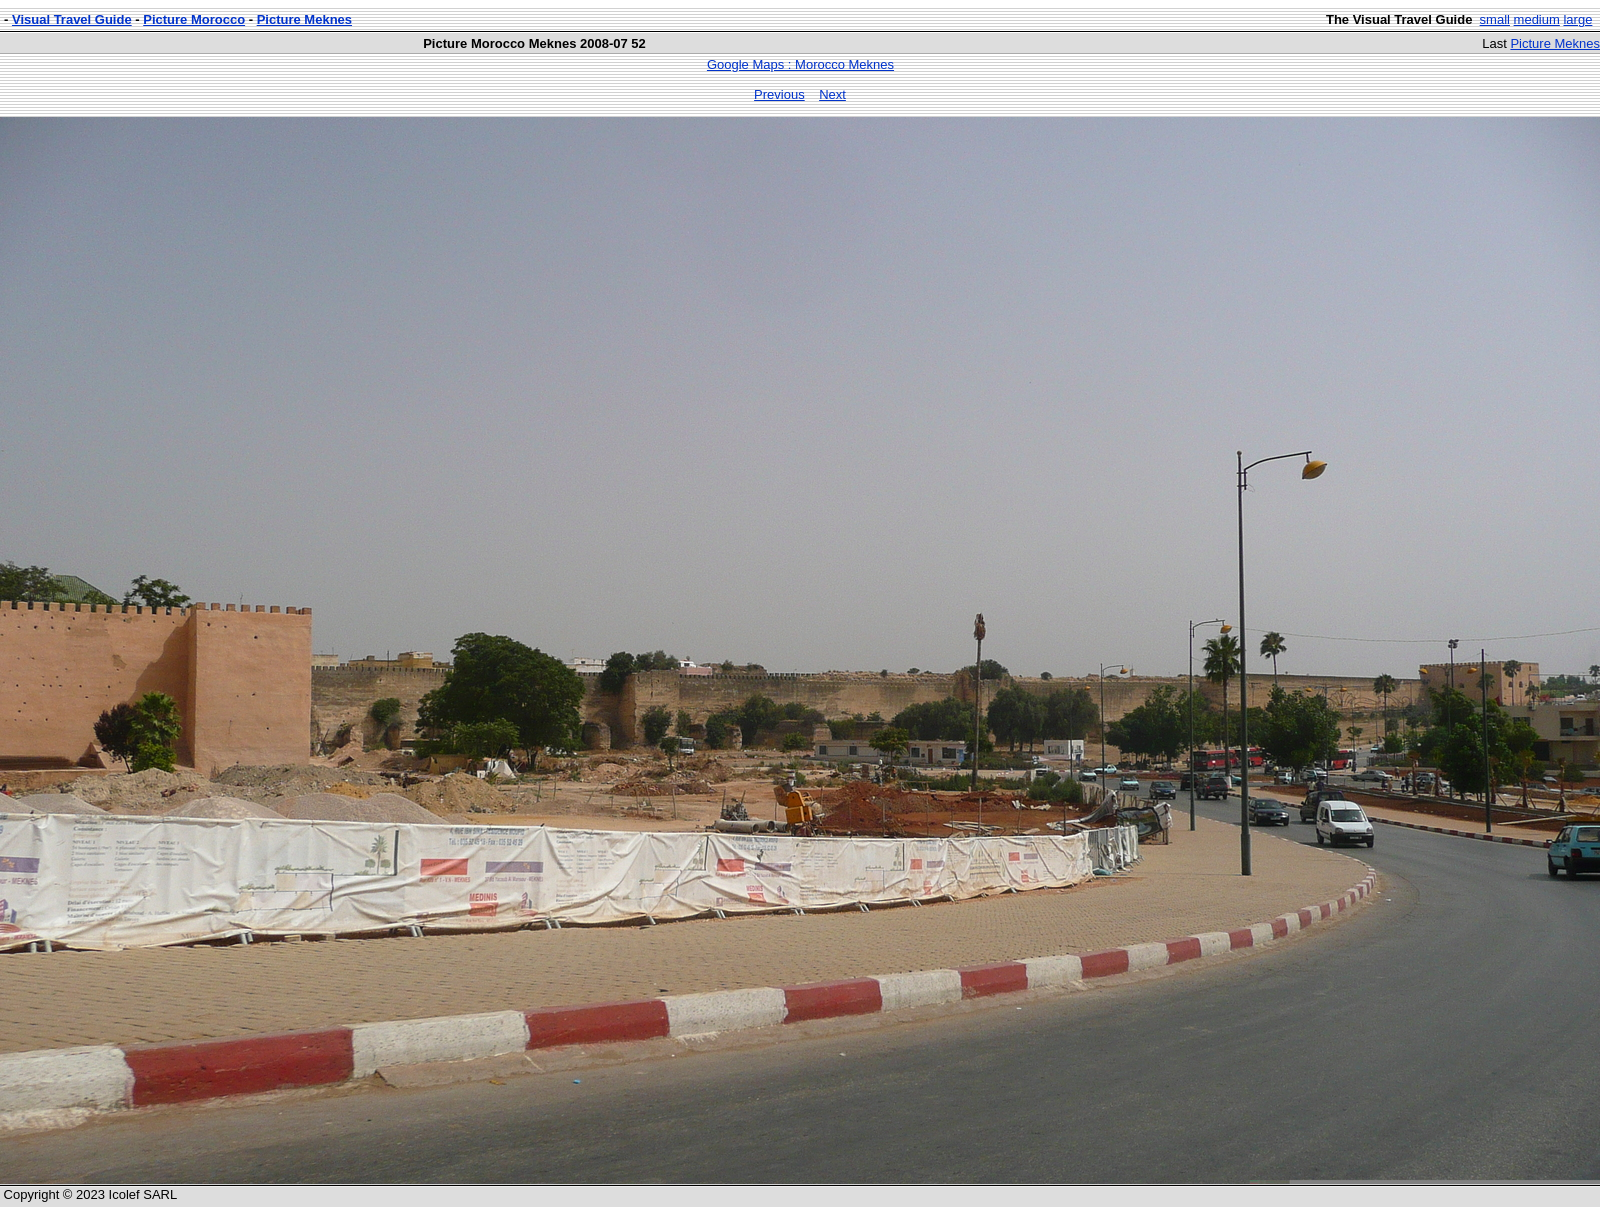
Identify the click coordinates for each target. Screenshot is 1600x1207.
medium (1537, 19)
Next (832, 94)
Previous (779, 94)
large (1577, 19)
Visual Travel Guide (72, 19)
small (1495, 19)
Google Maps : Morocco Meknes (800, 64)
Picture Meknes (304, 19)
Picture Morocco (194, 19)
